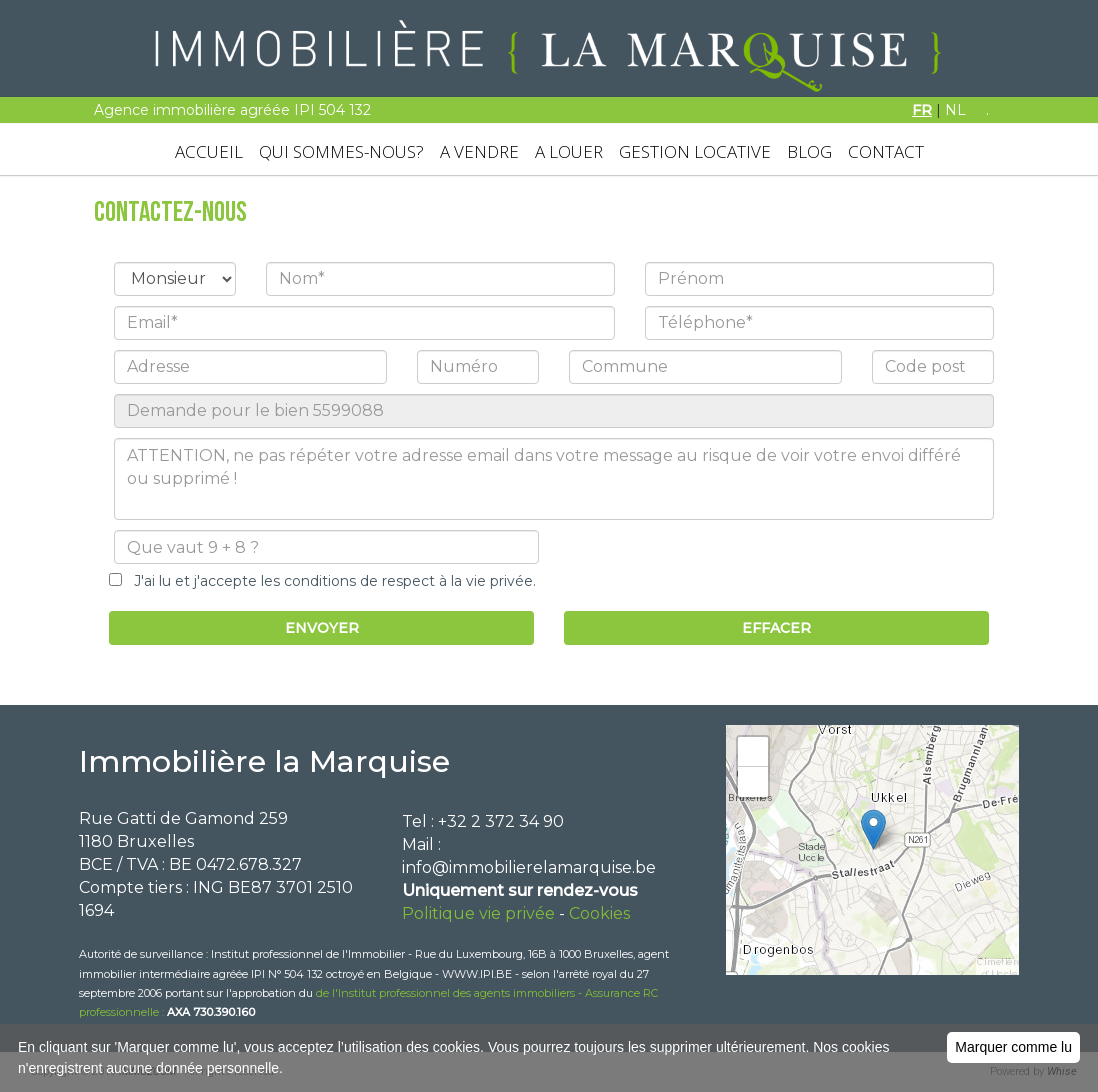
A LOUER (569, 151)
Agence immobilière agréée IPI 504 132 (232, 110)
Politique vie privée (478, 913)
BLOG (809, 151)
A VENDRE (479, 151)
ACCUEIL (209, 151)
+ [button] (753, 752)
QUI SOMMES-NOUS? (341, 151)
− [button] (753, 782)
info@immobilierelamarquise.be (529, 867)
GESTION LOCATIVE (695, 151)
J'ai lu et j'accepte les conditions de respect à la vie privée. (329, 581)
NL (955, 110)
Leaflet (997, 967)
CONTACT (886, 151)
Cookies (599, 913)
